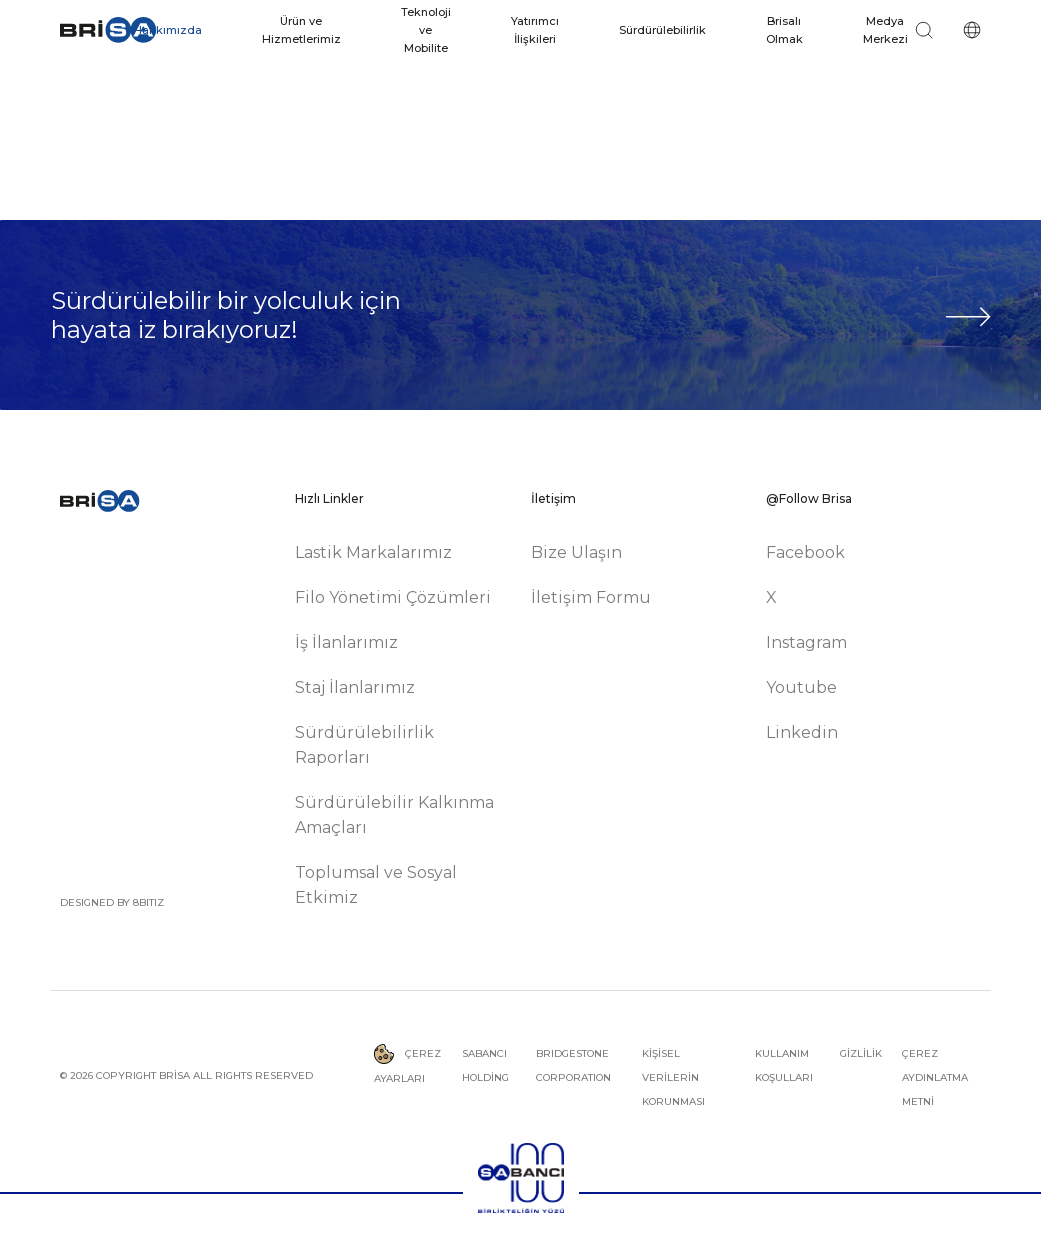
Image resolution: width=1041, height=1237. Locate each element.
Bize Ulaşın (576, 552)
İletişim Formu (591, 597)
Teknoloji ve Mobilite (426, 30)
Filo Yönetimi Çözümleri (393, 597)
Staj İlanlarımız (355, 687)
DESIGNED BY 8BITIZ (112, 902)
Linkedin (802, 732)
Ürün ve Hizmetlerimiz (301, 30)
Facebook (805, 552)
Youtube (801, 687)
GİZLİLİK (861, 1053)
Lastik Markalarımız (373, 552)
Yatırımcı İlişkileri (535, 30)
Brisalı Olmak (784, 30)
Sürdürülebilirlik (662, 30)
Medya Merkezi (885, 30)
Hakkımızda (167, 30)
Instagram (806, 642)
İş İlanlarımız (346, 642)
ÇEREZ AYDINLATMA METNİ (935, 1077)
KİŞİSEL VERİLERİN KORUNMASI (673, 1077)
